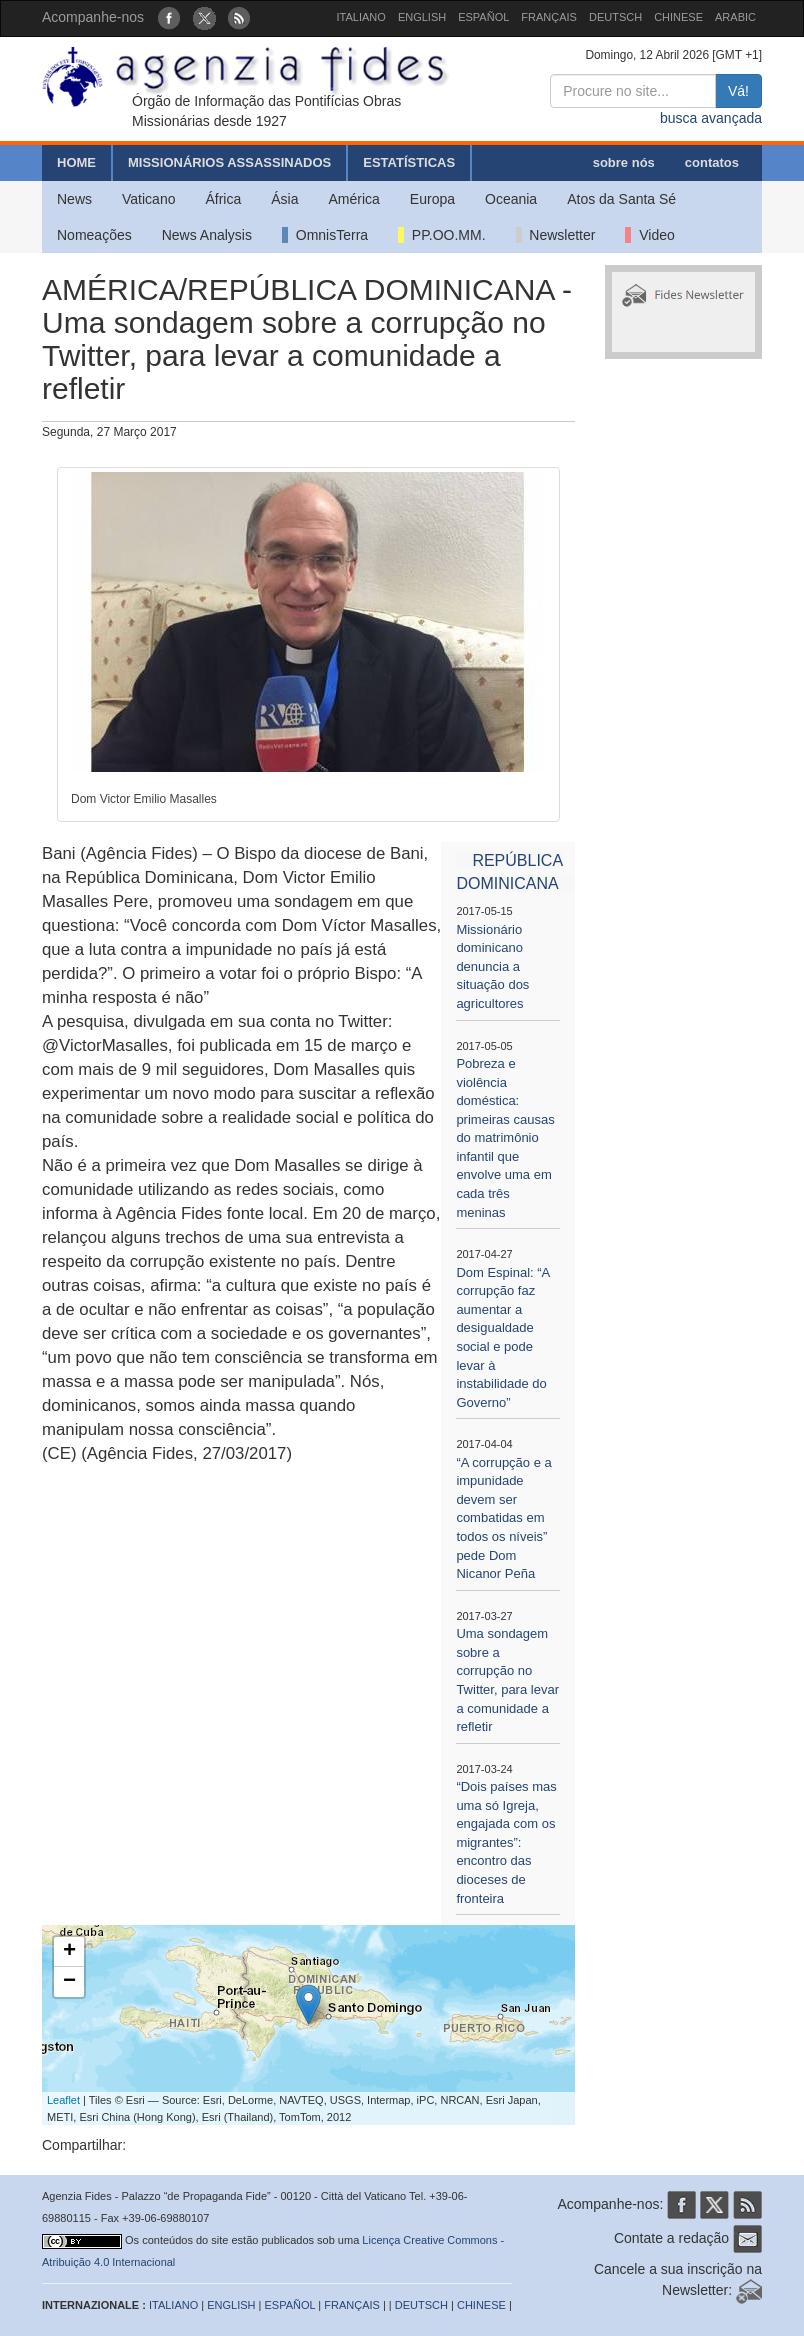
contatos (712, 162)
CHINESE (678, 17)
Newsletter (556, 235)
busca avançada (711, 118)
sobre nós (624, 162)
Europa (432, 199)
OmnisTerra (325, 235)
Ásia (284, 199)
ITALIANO (361, 17)
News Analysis (207, 235)
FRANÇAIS (549, 17)
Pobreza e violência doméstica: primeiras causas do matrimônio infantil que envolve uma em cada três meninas (505, 1138)
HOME (76, 162)
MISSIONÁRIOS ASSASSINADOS (229, 162)
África (223, 199)
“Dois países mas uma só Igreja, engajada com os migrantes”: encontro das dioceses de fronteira (506, 1842)
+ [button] (69, 1952)
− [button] (69, 1982)
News (74, 199)
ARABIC (735, 17)
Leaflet (63, 2100)
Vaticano (148, 199)
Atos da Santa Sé (621, 199)
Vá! (738, 91)
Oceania (511, 199)
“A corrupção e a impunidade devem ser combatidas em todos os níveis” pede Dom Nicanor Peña (503, 1518)
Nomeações (94, 235)
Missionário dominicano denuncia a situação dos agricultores (492, 966)
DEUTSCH (615, 17)
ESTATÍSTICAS (409, 162)
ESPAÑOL (483, 17)
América (354, 199)
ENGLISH (422, 17)
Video (649, 235)
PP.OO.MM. (441, 235)
